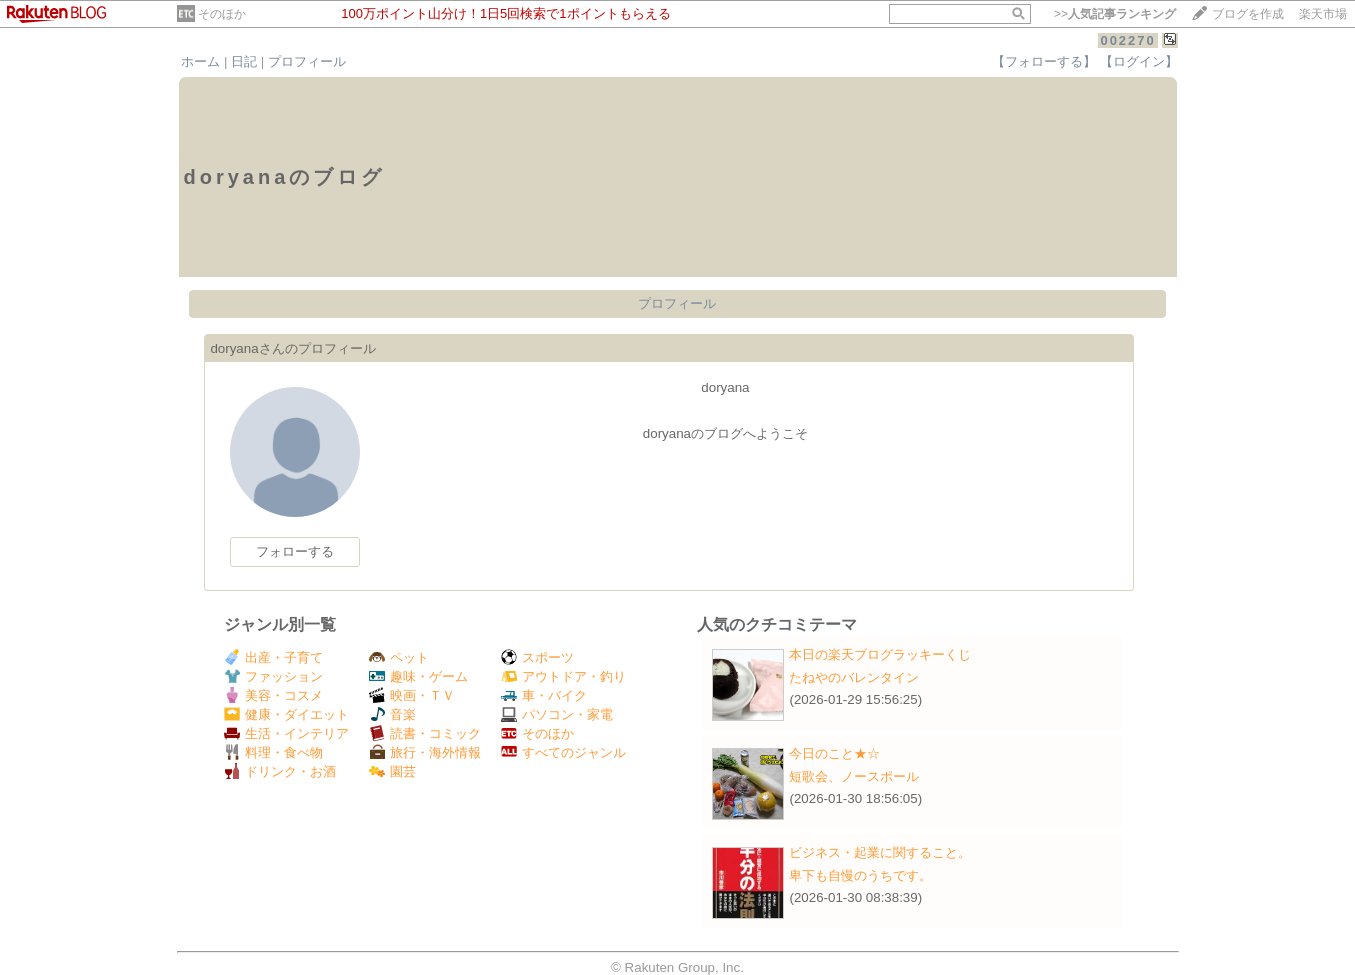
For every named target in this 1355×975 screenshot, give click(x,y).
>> (1115, 14)
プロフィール (307, 61)
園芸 (392, 771)
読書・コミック (425, 733)
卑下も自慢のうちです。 (860, 875)
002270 (1127, 40)
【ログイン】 (1139, 61)
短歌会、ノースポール (854, 776)
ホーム (200, 61)
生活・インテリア (286, 733)
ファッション (273, 676)
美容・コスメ (273, 695)
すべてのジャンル (563, 752)
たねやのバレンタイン (854, 677)
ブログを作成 (1248, 14)
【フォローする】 (1044, 61)
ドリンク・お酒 (280, 771)
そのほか (222, 14)
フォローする (295, 551)
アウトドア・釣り (563, 676)
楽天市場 (1323, 14)
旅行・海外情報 (425, 752)
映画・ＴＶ (412, 695)
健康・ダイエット (286, 714)
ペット (399, 657)
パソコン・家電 (557, 714)
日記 (244, 61)
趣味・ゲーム (418, 676)
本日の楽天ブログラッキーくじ (880, 654)
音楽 (392, 714)
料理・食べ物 (273, 752)
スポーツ (537, 657)
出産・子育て (273, 657)
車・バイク (544, 695)
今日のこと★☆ (834, 753)
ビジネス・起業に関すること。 (880, 852)
